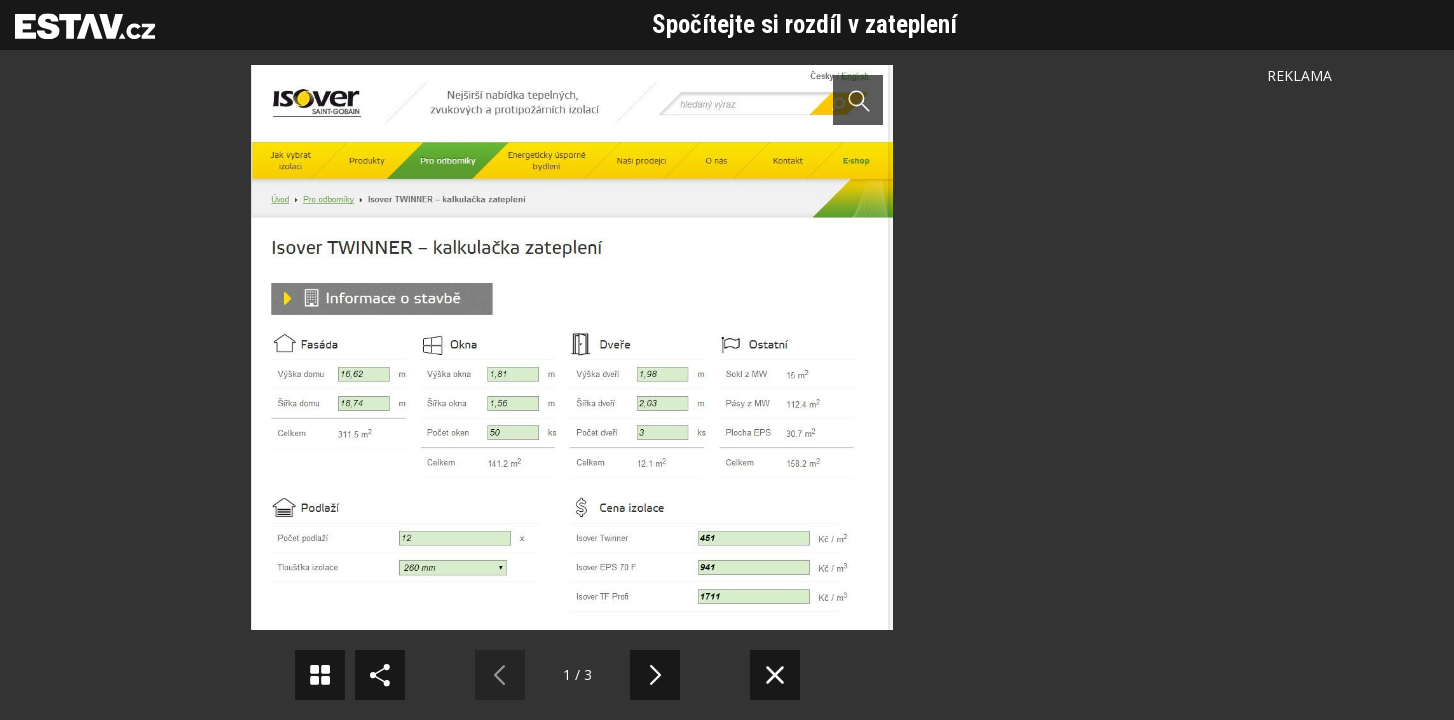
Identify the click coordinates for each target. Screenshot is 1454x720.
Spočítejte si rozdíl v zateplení (804, 24)
